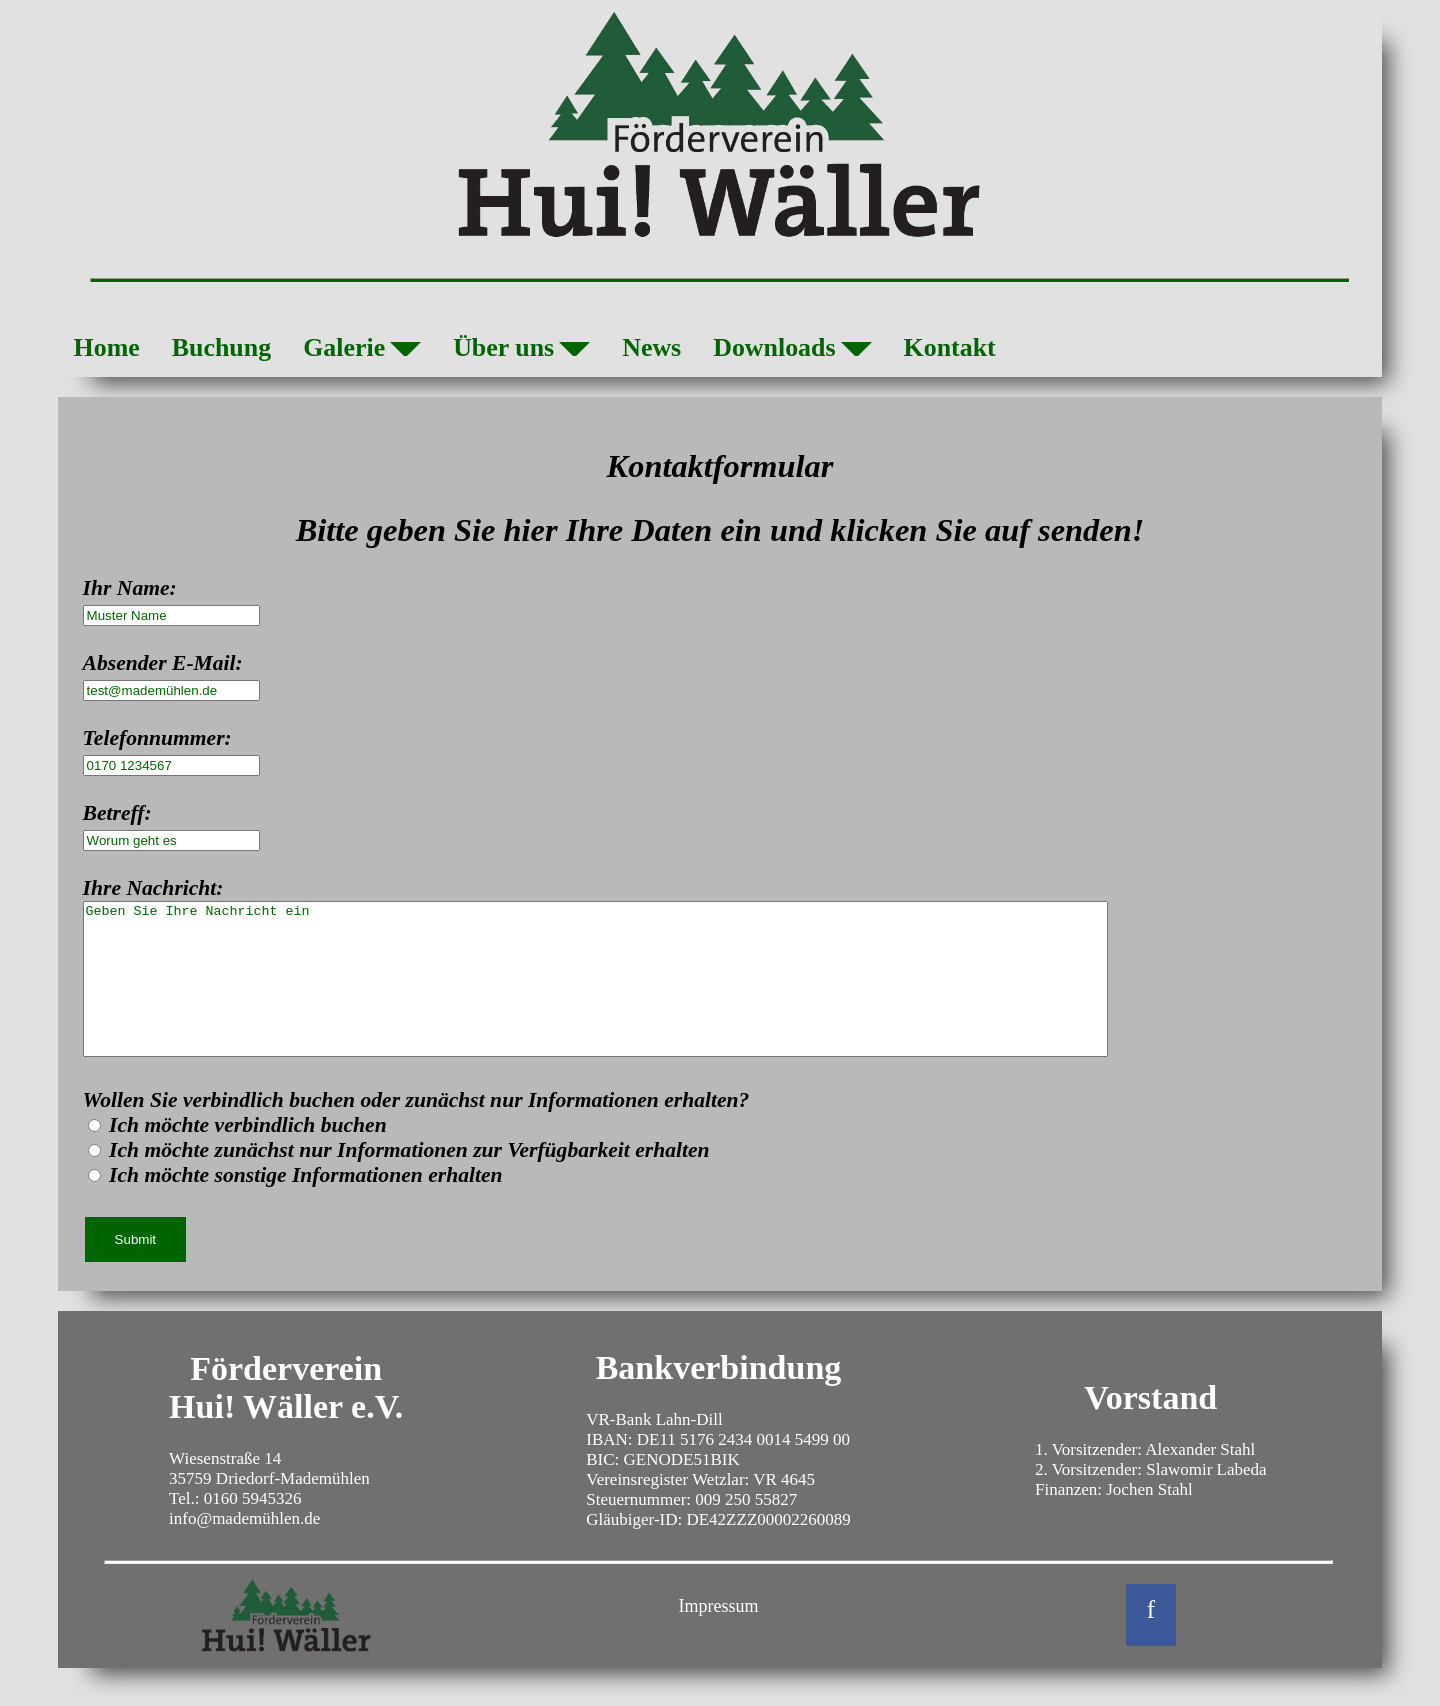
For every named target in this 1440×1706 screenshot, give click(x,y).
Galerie (362, 351)
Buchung (221, 347)
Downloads (792, 351)
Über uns (521, 351)
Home (107, 347)
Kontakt (950, 347)
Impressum (719, 1636)
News (651, 347)
